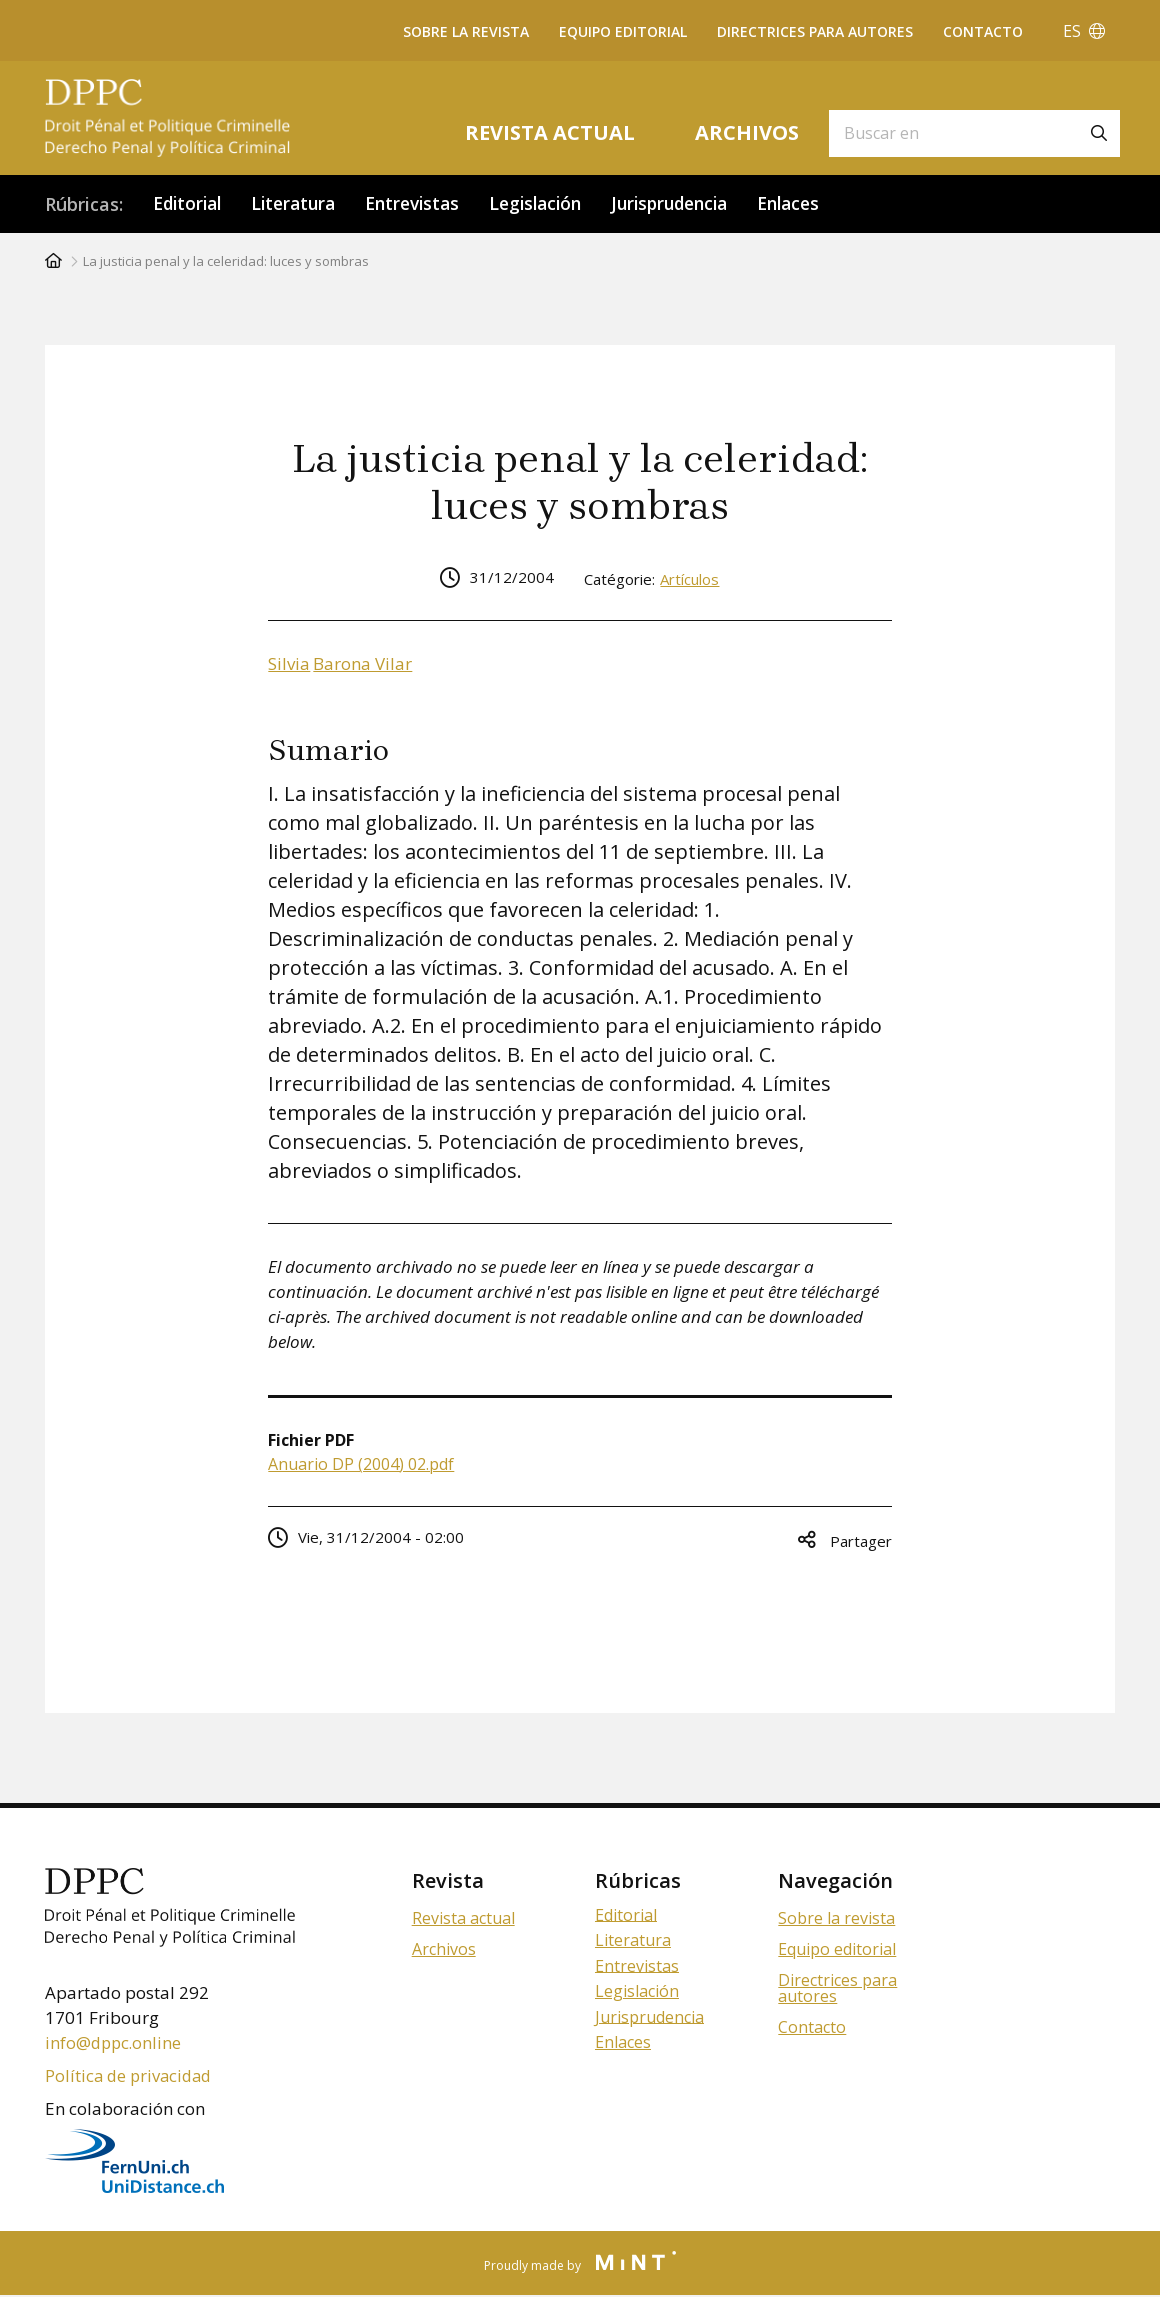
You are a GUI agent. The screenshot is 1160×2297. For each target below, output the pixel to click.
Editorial (190, 204)
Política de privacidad (131, 2076)
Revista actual (550, 132)
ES (1084, 31)
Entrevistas (426, 204)
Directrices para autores (815, 31)
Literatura (301, 204)
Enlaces (822, 204)
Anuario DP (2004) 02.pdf (361, 1465)
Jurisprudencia (696, 204)
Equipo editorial (623, 31)
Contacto (983, 31)
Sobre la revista (466, 31)
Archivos (747, 132)
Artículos (689, 580)
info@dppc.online (115, 2043)
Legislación (555, 204)
